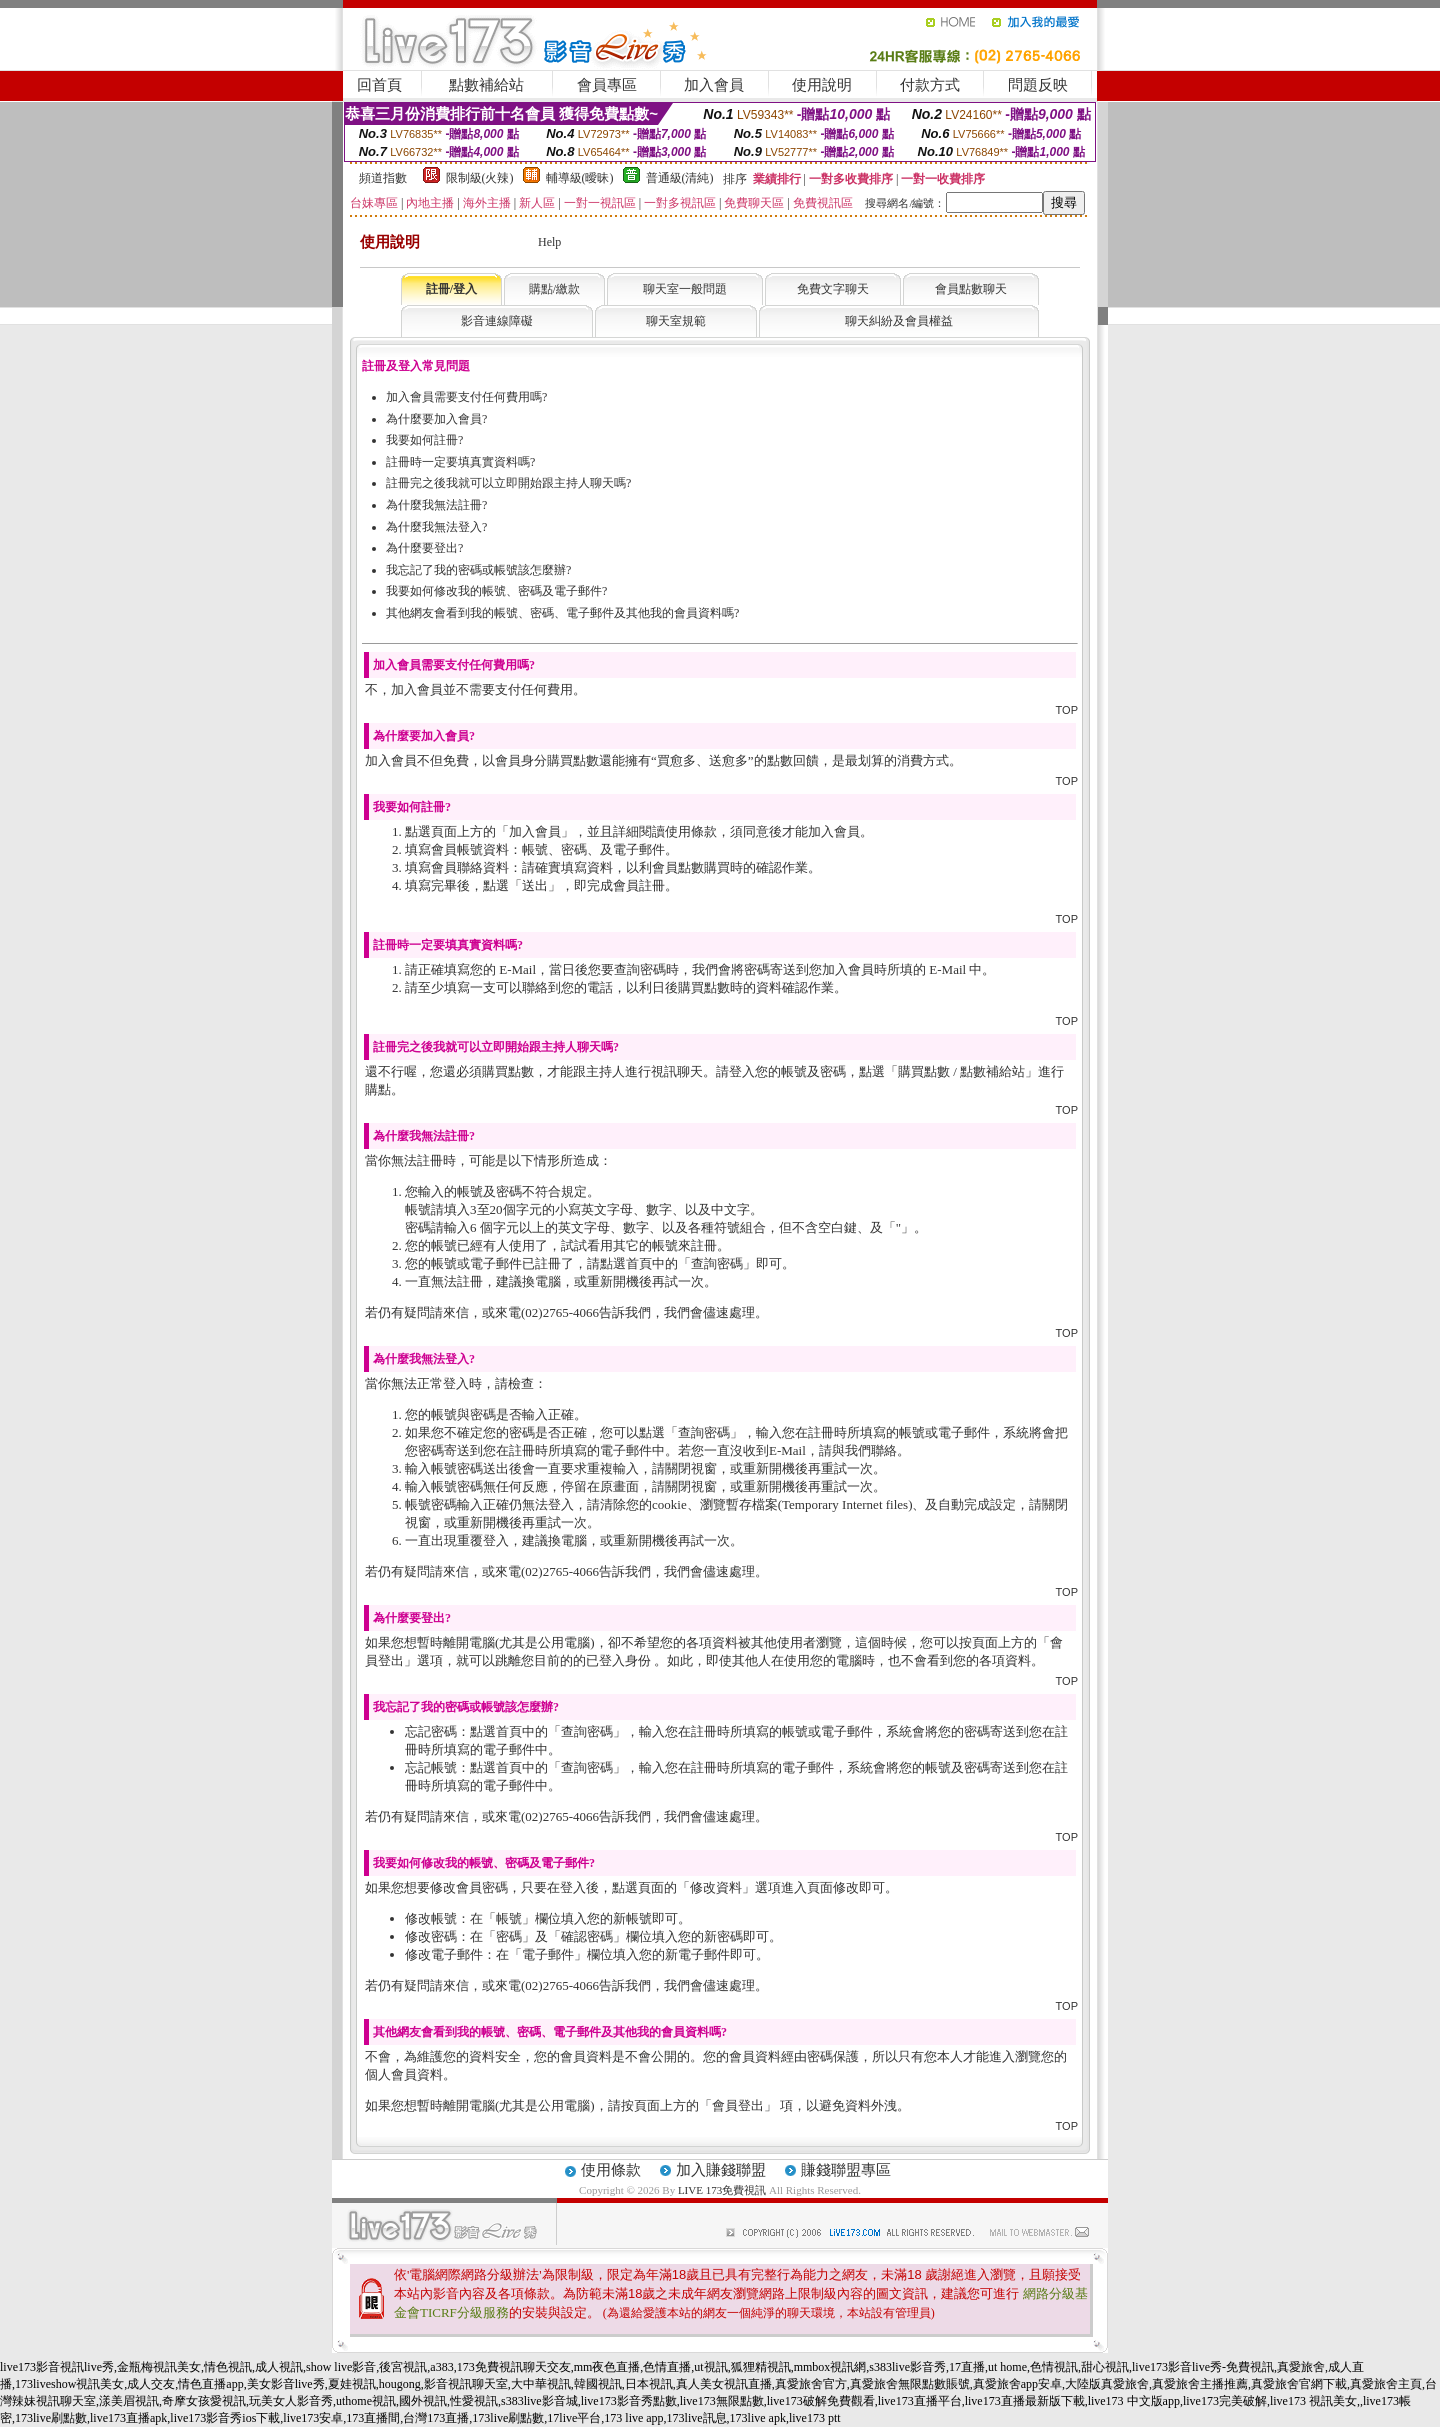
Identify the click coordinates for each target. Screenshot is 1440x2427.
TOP (1067, 710)
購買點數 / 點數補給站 (961, 1071)
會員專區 (607, 85)
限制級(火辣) (480, 178)
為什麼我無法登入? (436, 527)
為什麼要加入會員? (436, 419)
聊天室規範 (676, 321)
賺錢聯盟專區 (846, 2170)
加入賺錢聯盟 (721, 2170)
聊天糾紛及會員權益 (899, 321)
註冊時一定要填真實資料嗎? (460, 462)
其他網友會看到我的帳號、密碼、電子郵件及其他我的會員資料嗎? (562, 613)
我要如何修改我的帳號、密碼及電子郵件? (496, 591)
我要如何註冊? (424, 440)
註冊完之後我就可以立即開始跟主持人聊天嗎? (508, 483)
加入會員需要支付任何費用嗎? (466, 397)
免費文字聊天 (833, 289)
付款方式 (930, 85)
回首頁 (379, 85)
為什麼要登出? (424, 548)
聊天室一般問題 (685, 289)
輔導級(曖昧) (580, 178)
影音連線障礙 (497, 321)
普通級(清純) (680, 178)
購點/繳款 (554, 289)
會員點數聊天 (971, 289)
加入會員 (714, 85)
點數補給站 (486, 85)
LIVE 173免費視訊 (722, 2190)
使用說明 (822, 85)
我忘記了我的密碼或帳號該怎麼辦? (478, 570)
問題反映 (1038, 85)
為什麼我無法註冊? (436, 505)
